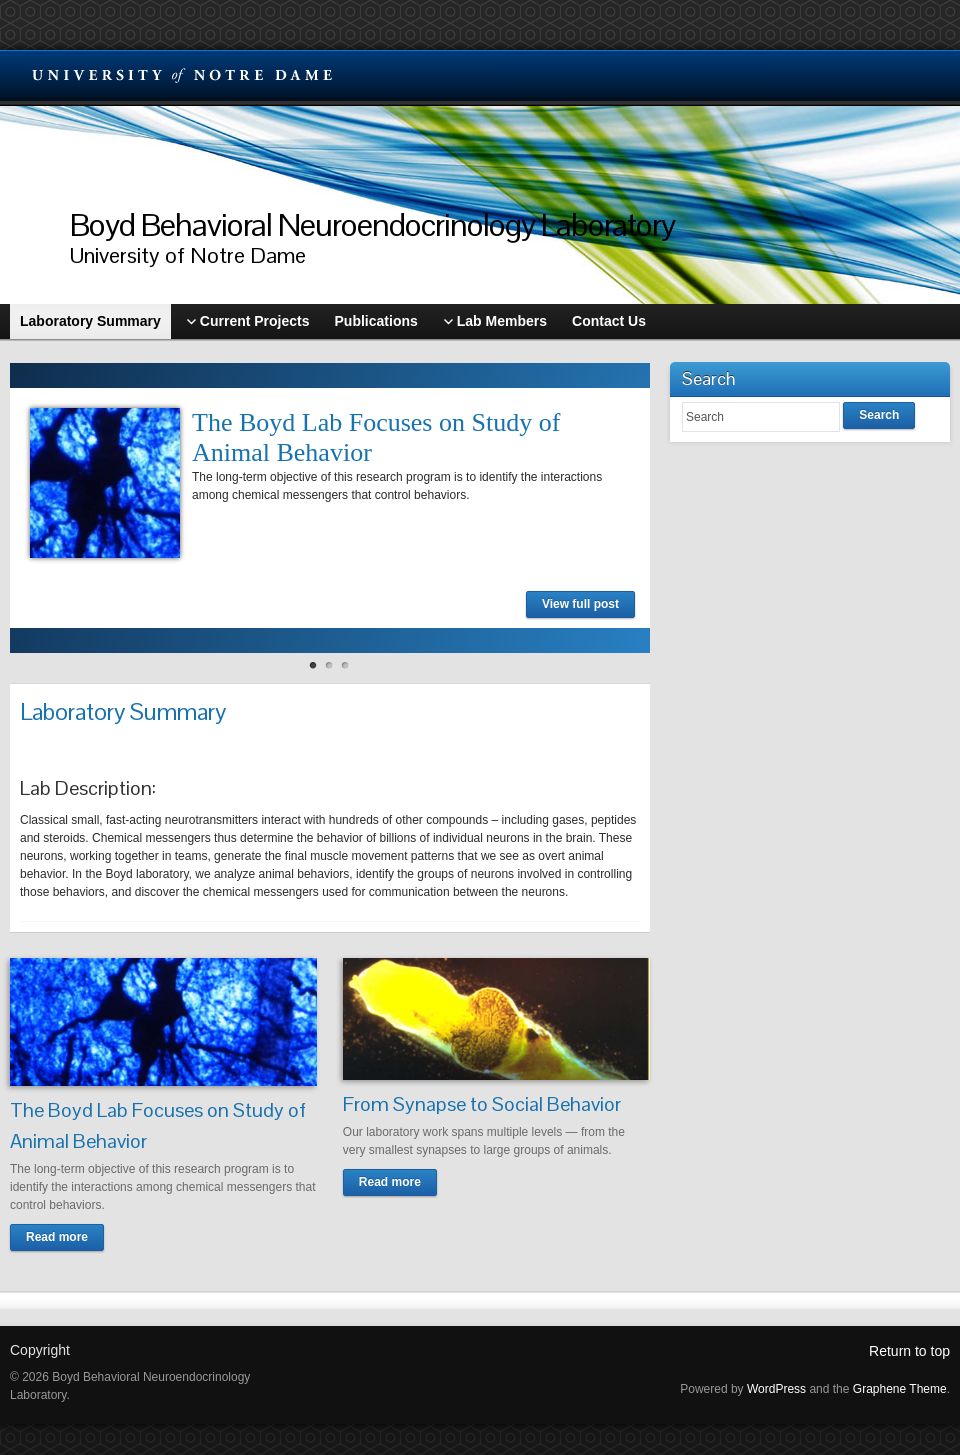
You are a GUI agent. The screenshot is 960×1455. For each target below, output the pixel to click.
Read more (57, 1237)
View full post (580, 604)
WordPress (776, 1389)
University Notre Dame (182, 75)
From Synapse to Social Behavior (482, 1104)
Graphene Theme (900, 1389)
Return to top (909, 1351)
